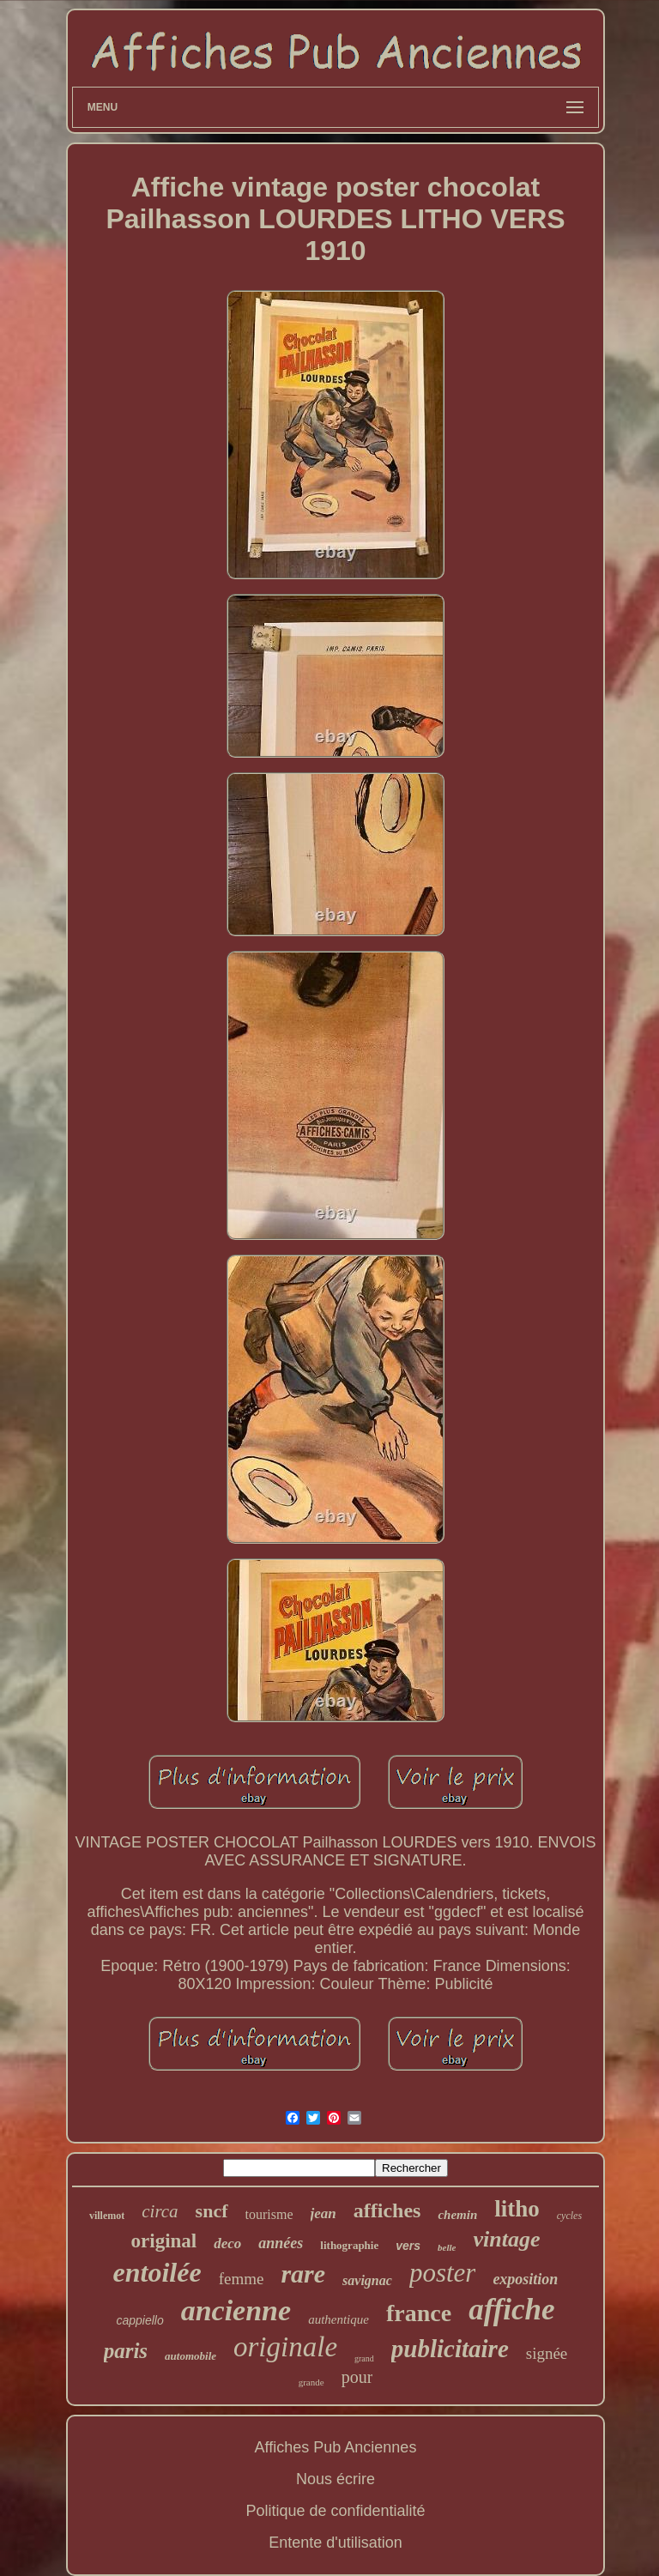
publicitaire (450, 2348)
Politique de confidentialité (335, 2510)
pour (357, 2376)
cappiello (139, 2320)
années (280, 2243)
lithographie (349, 2245)
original (164, 2241)
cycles (569, 2216)
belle (447, 2247)
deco (227, 2243)
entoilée (157, 2272)
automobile (190, 2355)
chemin (457, 2215)
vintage (506, 2239)
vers (408, 2245)
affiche (511, 2309)
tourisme (269, 2214)
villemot (106, 2216)
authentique (338, 2319)
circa (160, 2211)
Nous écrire (335, 2479)
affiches (387, 2210)
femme (241, 2279)
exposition (525, 2279)
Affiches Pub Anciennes (336, 2447)
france (418, 2313)
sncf (212, 2211)
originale (285, 2346)
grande (311, 2382)
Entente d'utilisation (335, 2542)
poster (442, 2273)
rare (303, 2273)
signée (547, 2353)
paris (126, 2350)
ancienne (236, 2310)
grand (364, 2358)
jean (323, 2213)
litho (517, 2209)
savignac (367, 2280)
